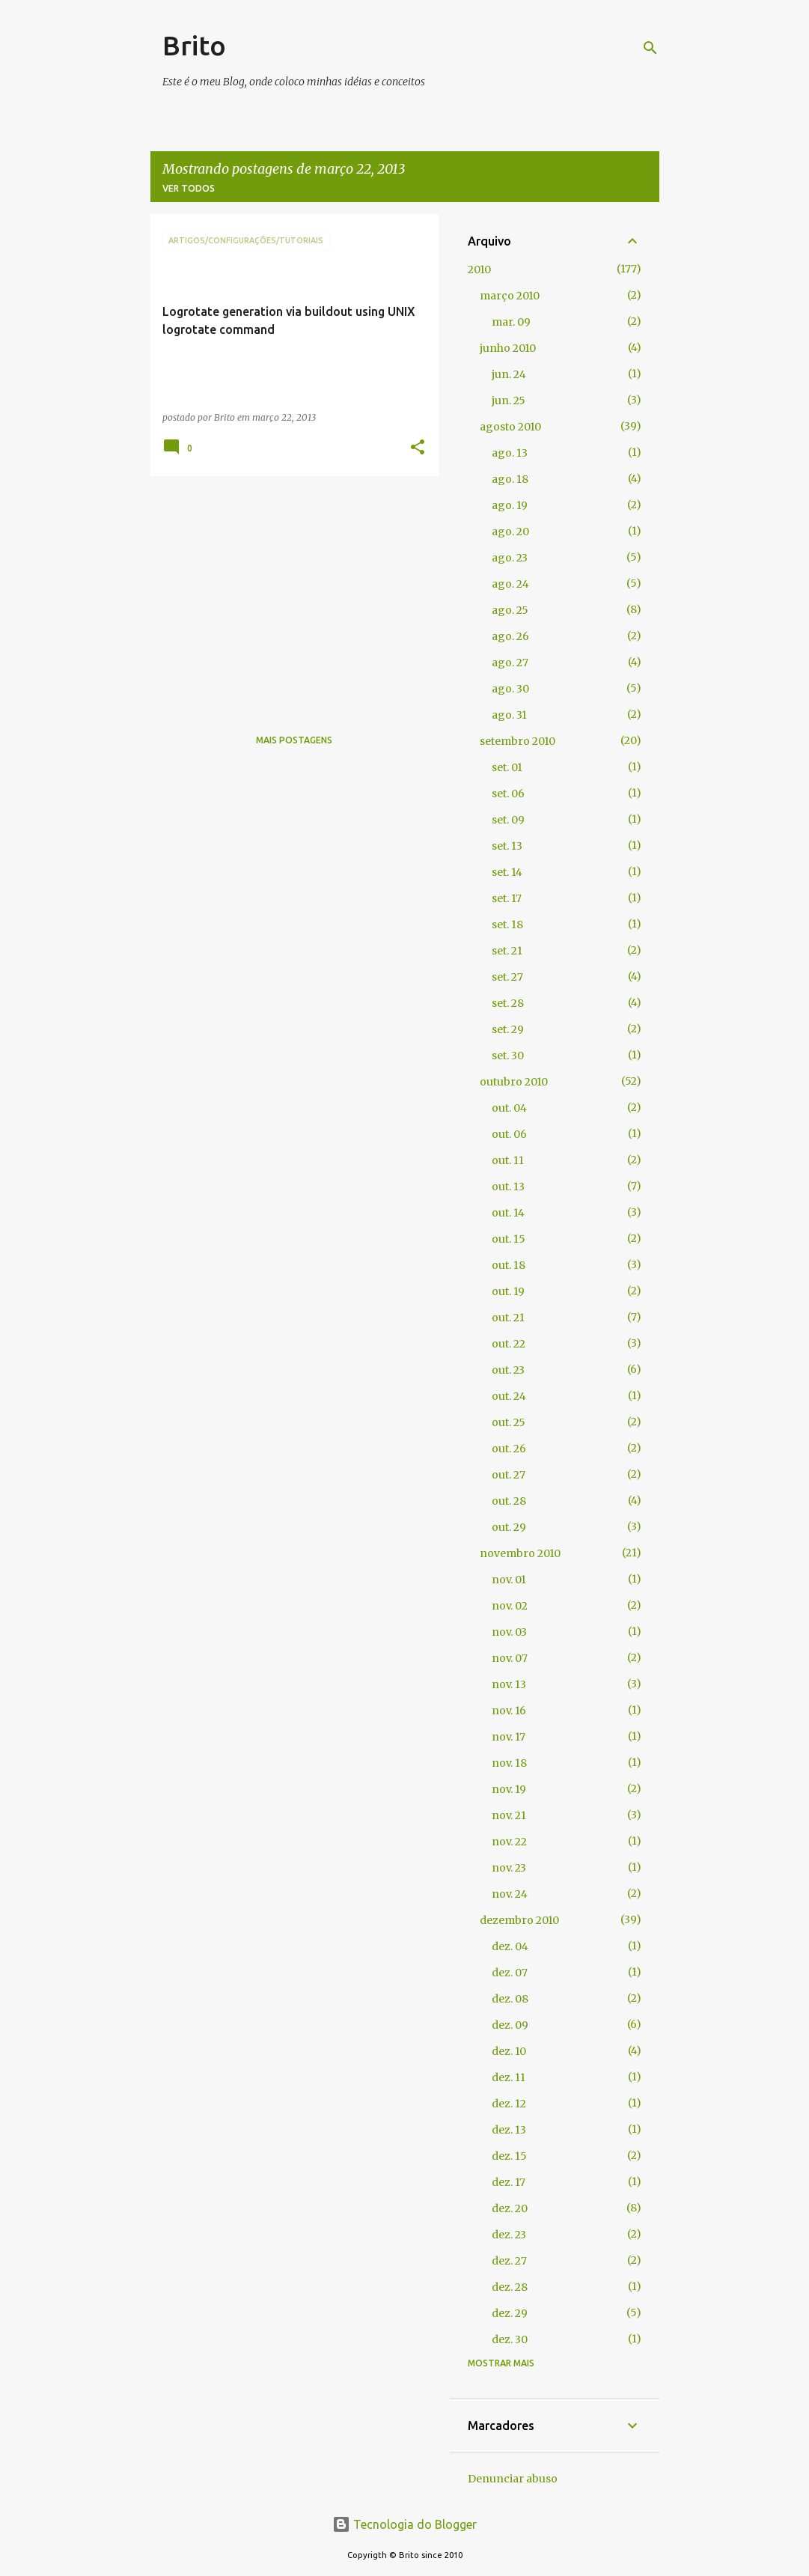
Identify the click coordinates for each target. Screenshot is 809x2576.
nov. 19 (509, 1789)
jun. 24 (509, 374)
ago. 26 (510, 636)
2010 (479, 269)
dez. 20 (510, 2208)
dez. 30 (510, 2339)
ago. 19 (510, 505)
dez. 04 (510, 1946)
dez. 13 (509, 2130)
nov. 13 (509, 1684)
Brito (194, 45)
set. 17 (507, 898)
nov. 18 (509, 1763)
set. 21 (507, 950)
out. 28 (509, 1501)
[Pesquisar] (650, 48)
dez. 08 (510, 1999)
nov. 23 (509, 1868)
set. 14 (507, 872)
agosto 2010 (510, 426)
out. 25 (508, 1422)
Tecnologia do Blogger (404, 2524)
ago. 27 (510, 662)
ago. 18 (510, 479)
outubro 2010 (514, 1081)
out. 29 (509, 1527)
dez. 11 (508, 2077)
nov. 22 (509, 1841)
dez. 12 (509, 2103)
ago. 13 (510, 453)
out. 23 (508, 1370)
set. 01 (507, 767)
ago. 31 (509, 715)
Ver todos (188, 188)
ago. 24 (510, 584)
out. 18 (508, 1265)
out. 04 (509, 1108)
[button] (418, 448)
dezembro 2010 (519, 1920)
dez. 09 (510, 2025)
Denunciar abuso (513, 2478)
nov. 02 (510, 1606)
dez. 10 (509, 2051)
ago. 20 (510, 531)
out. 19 (508, 1291)
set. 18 (507, 924)
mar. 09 (511, 322)
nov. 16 (509, 1710)
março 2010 (510, 295)
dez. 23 (509, 2234)
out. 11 (508, 1160)
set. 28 (508, 1003)
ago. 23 (510, 557)
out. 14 (508, 1213)
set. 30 (508, 1055)
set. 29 (508, 1029)
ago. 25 (510, 610)
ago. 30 (510, 688)
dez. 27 (509, 2261)
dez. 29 (510, 2313)
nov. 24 (510, 1894)
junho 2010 (508, 348)
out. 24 (509, 1396)
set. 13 (507, 846)
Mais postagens (294, 740)
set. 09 (508, 819)
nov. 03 (509, 1632)
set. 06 (508, 793)
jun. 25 (508, 400)
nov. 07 (510, 1658)
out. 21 (508, 1317)
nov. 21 (509, 1815)
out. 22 (508, 1344)
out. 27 (508, 1475)
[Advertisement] (288, 592)
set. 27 (507, 977)
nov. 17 (508, 1737)
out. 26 (509, 1448)
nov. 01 (509, 1579)
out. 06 (509, 1134)
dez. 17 (508, 2182)
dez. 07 (510, 1972)
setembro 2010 (517, 741)
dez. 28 (510, 2287)
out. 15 (508, 1239)
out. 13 (508, 1186)
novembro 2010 (520, 1553)
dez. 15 (509, 2156)
